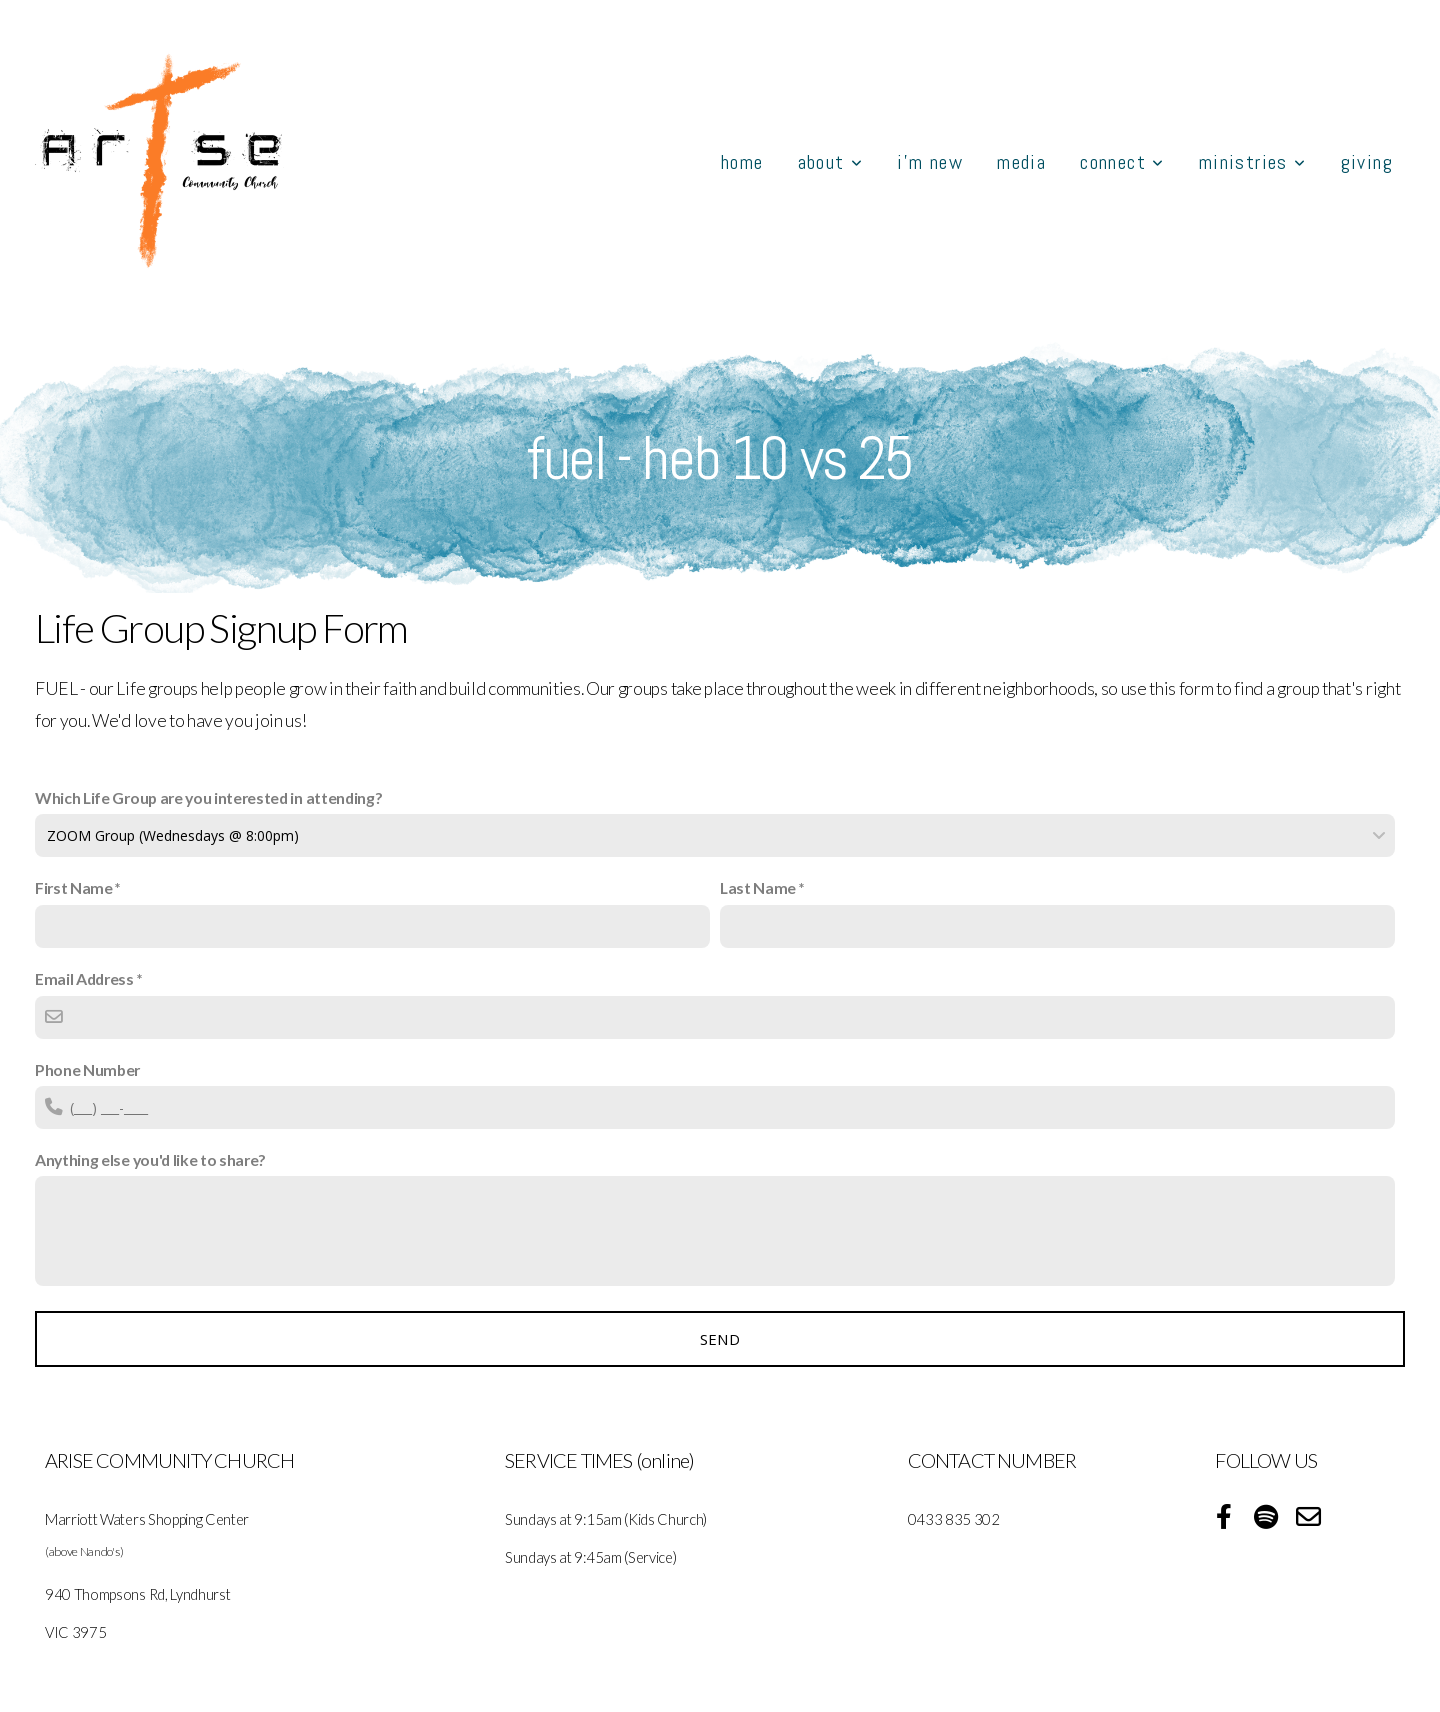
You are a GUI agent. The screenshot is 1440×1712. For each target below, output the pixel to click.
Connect (1122, 162)
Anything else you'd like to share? (150, 1159)
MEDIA (1021, 162)
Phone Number (87, 1069)
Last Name (758, 887)
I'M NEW (930, 162)
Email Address (84, 978)
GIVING (1367, 162)
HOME (742, 162)
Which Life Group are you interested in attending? (208, 797)
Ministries (1253, 162)
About (831, 162)
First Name (74, 887)
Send (720, 1339)
